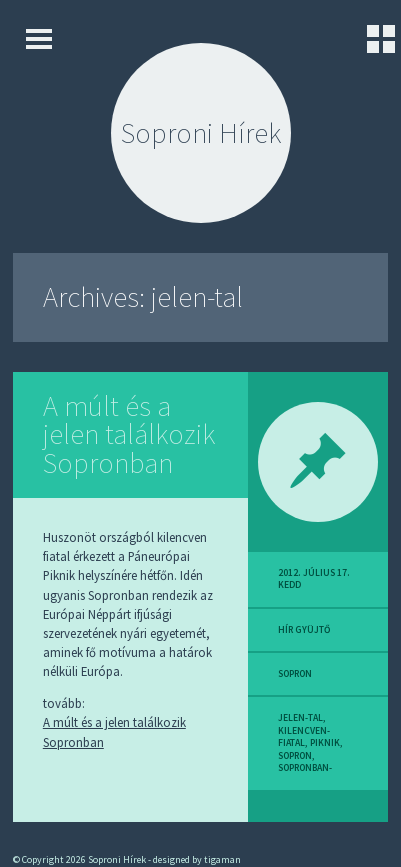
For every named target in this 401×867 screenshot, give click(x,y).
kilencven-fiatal (304, 737)
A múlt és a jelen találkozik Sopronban (129, 435)
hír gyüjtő (304, 630)
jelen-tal (300, 718)
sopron (295, 674)
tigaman (222, 859)
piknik (325, 743)
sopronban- (305, 768)
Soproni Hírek (201, 133)
